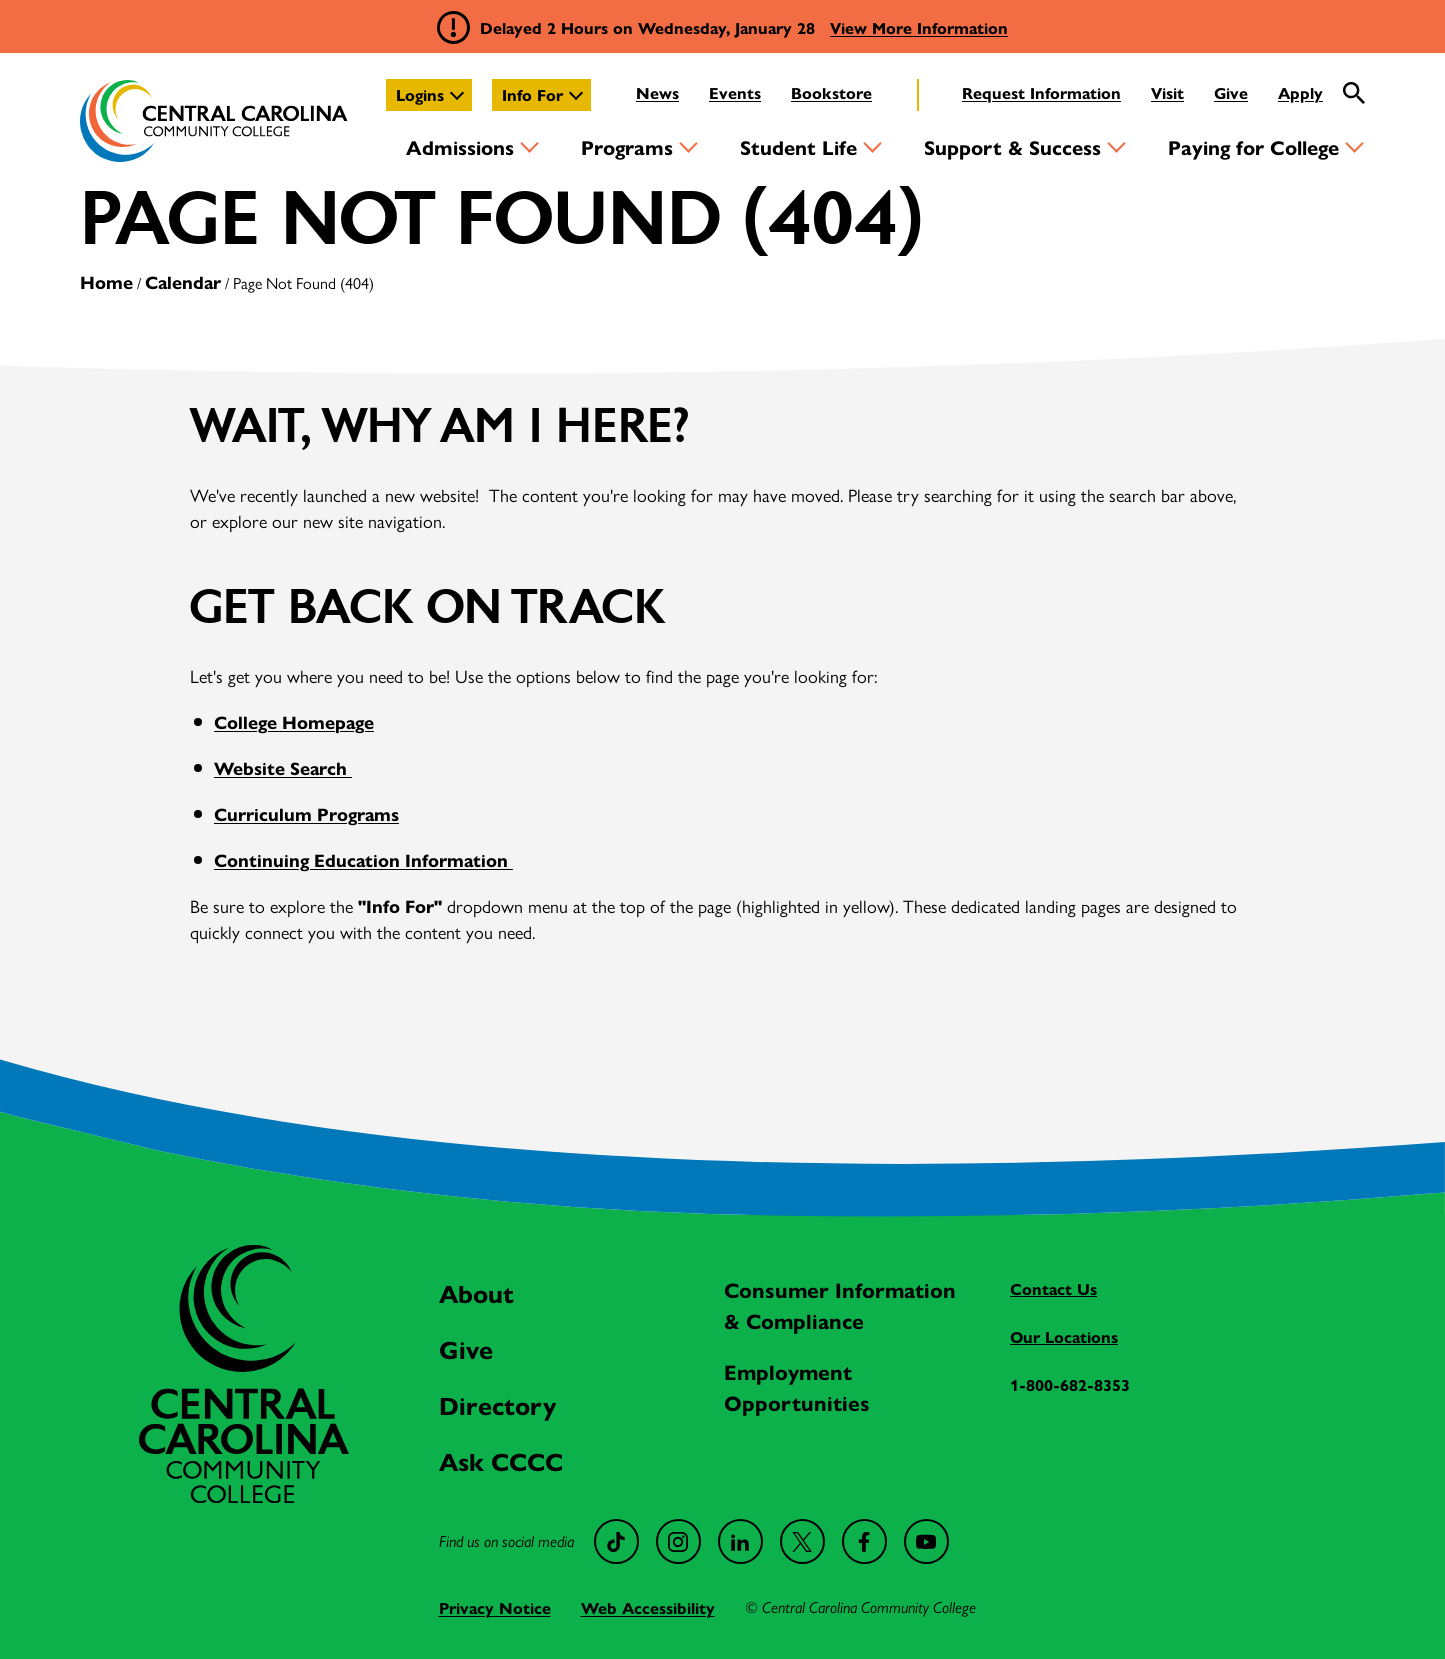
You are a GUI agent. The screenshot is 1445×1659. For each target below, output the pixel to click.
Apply (1300, 92)
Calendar (183, 281)
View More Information (919, 27)
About (476, 1292)
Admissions (460, 146)
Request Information (1041, 92)
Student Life (798, 146)
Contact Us (1053, 1288)
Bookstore (831, 92)
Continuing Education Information (363, 859)
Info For (532, 94)
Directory (497, 1404)
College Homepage (294, 721)
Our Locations (1064, 1336)
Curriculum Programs (306, 813)
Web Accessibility (648, 1607)
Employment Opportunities (797, 1386)
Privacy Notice (495, 1607)
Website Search (283, 767)
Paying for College (1253, 146)
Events (735, 92)
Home (106, 281)
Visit (1167, 92)
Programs (627, 146)
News (657, 92)
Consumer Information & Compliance (840, 1304)
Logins (420, 94)
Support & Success (1012, 146)
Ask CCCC (501, 1460)
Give (1231, 92)
